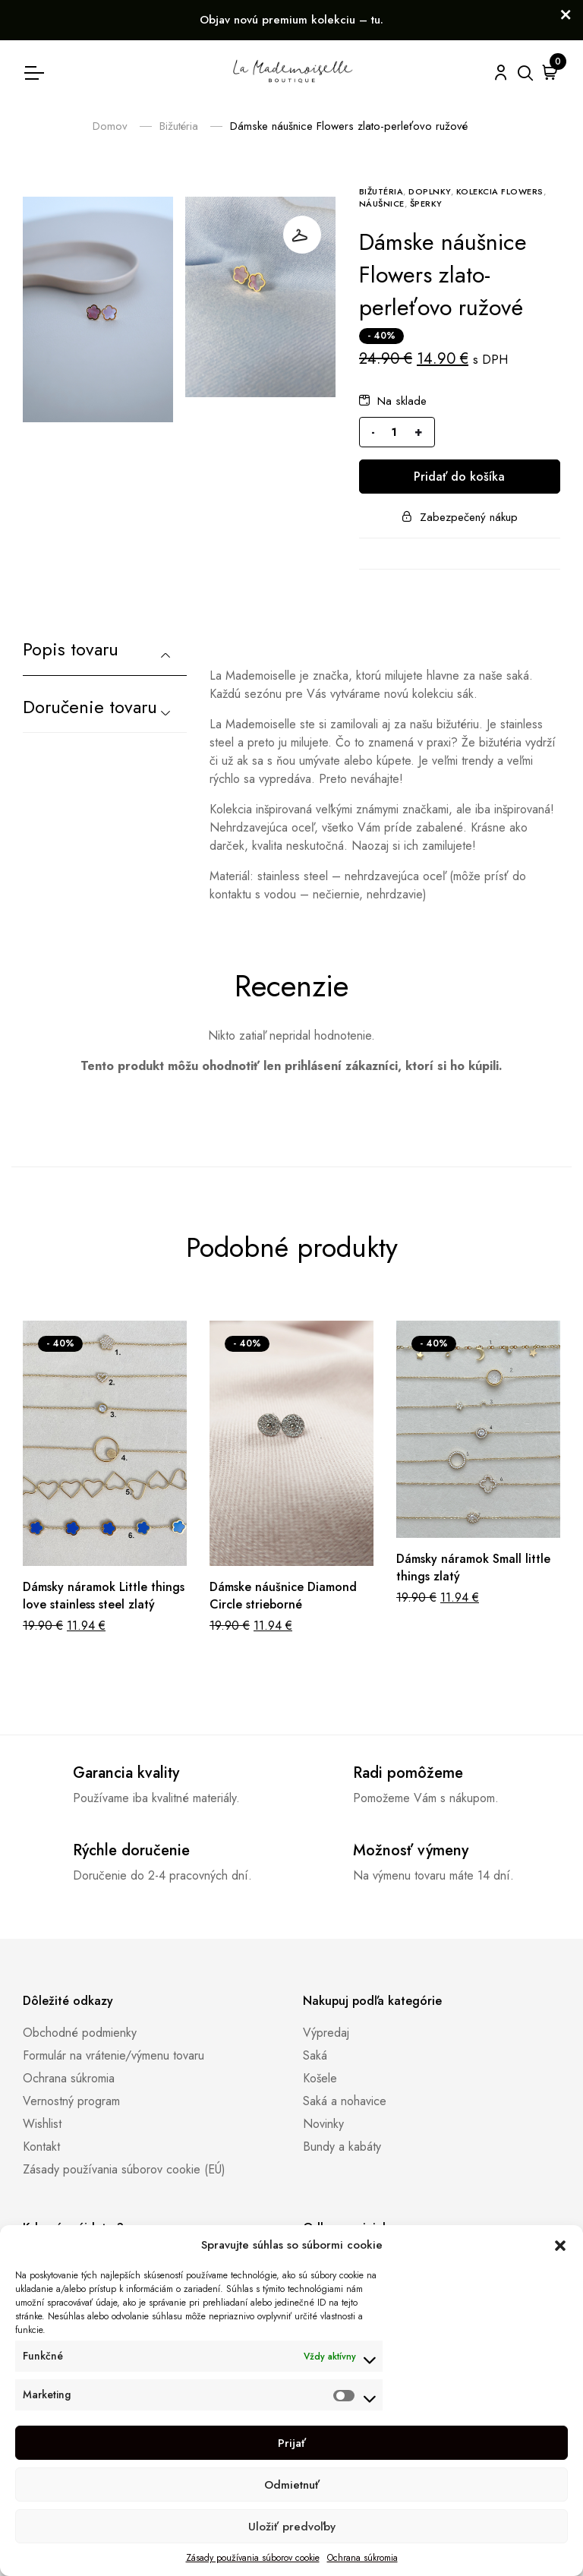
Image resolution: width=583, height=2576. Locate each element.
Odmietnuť (292, 2485)
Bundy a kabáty (342, 2146)
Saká (315, 2055)
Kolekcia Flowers (500, 191)
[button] (560, 2244)
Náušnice (382, 203)
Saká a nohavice (344, 2101)
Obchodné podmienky (80, 2032)
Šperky (426, 203)
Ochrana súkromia (362, 2558)
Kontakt (41, 2146)
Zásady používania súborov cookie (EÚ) (124, 2169)
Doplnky (429, 191)
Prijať (292, 2443)
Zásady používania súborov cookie (253, 2558)
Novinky (323, 2123)
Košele (320, 2078)
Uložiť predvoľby (292, 2526)
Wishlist (42, 2123)
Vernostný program (71, 2101)
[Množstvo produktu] (395, 432)
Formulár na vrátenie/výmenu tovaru (113, 2055)
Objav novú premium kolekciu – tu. (291, 19)
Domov (110, 126)
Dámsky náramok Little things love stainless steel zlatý (103, 1595)
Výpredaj (326, 2032)
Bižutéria (178, 126)
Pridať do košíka (459, 476)
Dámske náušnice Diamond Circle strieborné (283, 1595)
